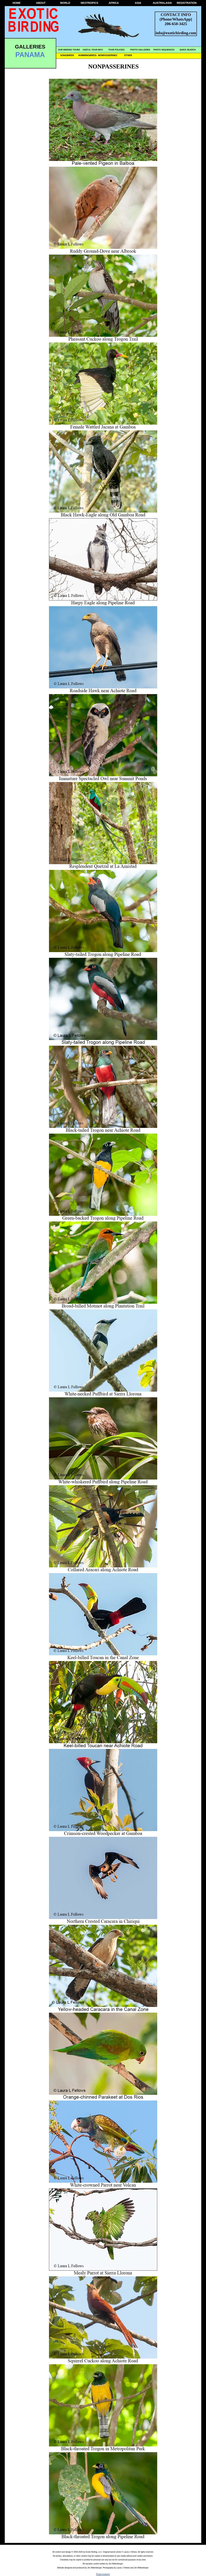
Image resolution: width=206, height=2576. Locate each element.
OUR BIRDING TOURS (69, 50)
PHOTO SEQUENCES (163, 50)
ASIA (138, 2)
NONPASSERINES (108, 55)
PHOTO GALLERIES (140, 50)
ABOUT (41, 2)
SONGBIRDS (67, 55)
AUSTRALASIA (162, 2)
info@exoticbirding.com (175, 33)
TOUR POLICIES (116, 50)
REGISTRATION (187, 2)
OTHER (128, 55)
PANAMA (30, 55)
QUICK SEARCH (188, 50)
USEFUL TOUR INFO (93, 50)
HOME (17, 2)
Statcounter (103, 2574)
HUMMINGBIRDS (87, 55)
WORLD (65, 2)
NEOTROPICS (89, 2)
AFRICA (114, 2)
